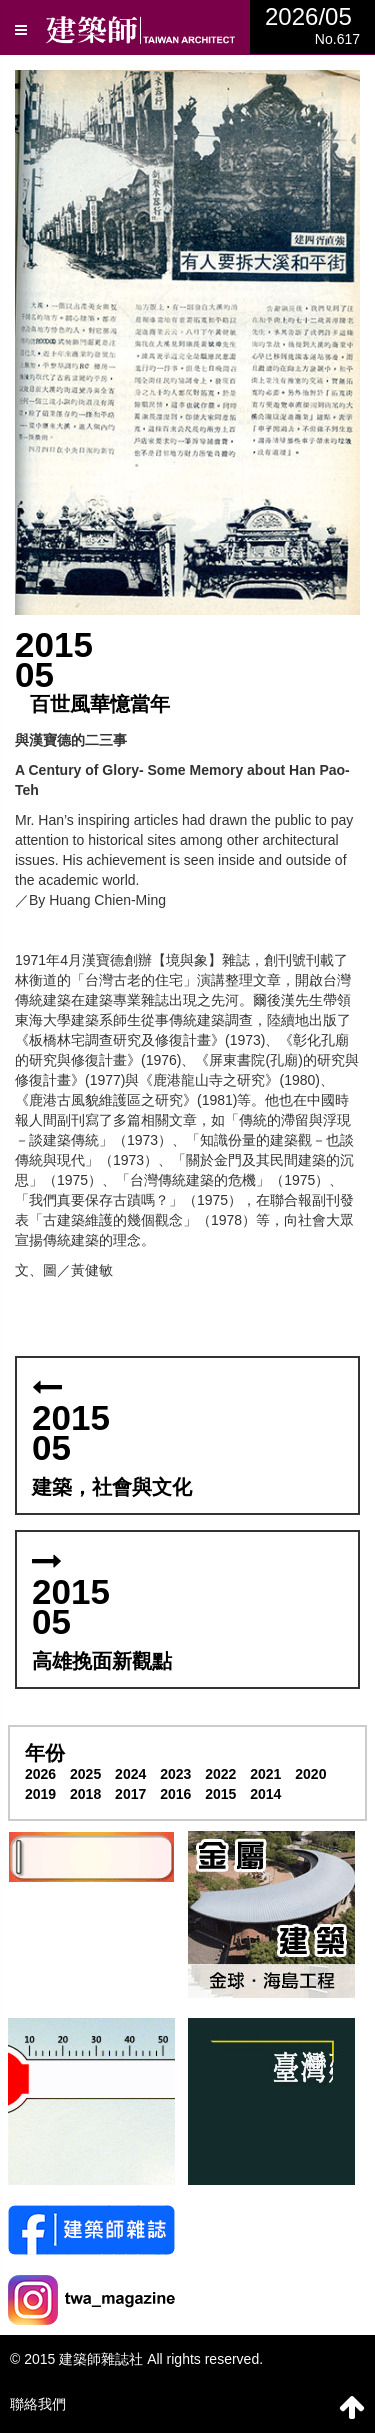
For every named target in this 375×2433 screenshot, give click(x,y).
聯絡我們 (38, 2404)
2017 (130, 1794)
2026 (40, 1774)
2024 (130, 1774)
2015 (220, 1794)
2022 (220, 1774)
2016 (175, 1794)
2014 (265, 1794)
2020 (310, 1774)
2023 (175, 1774)
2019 (40, 1794)
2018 (85, 1794)
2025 (85, 1774)
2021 (265, 1774)
